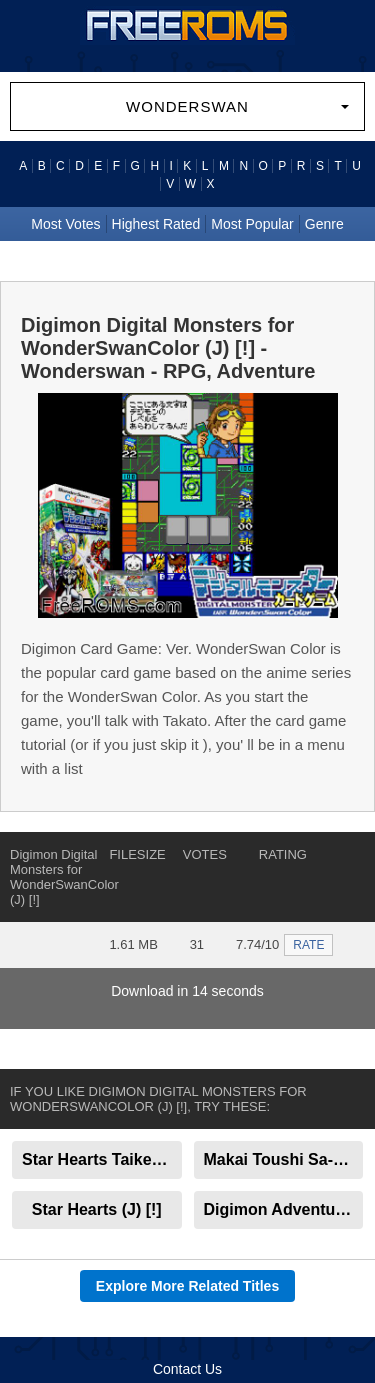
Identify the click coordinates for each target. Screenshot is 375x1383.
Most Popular (252, 224)
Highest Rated (156, 224)
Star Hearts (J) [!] (97, 1209)
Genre (324, 224)
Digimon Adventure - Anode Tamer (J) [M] (284, 1209)
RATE (308, 945)
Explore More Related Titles (187, 1286)
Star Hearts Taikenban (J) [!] (102, 1159)
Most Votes (65, 224)
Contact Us (187, 1369)
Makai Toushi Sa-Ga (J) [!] (284, 1159)
